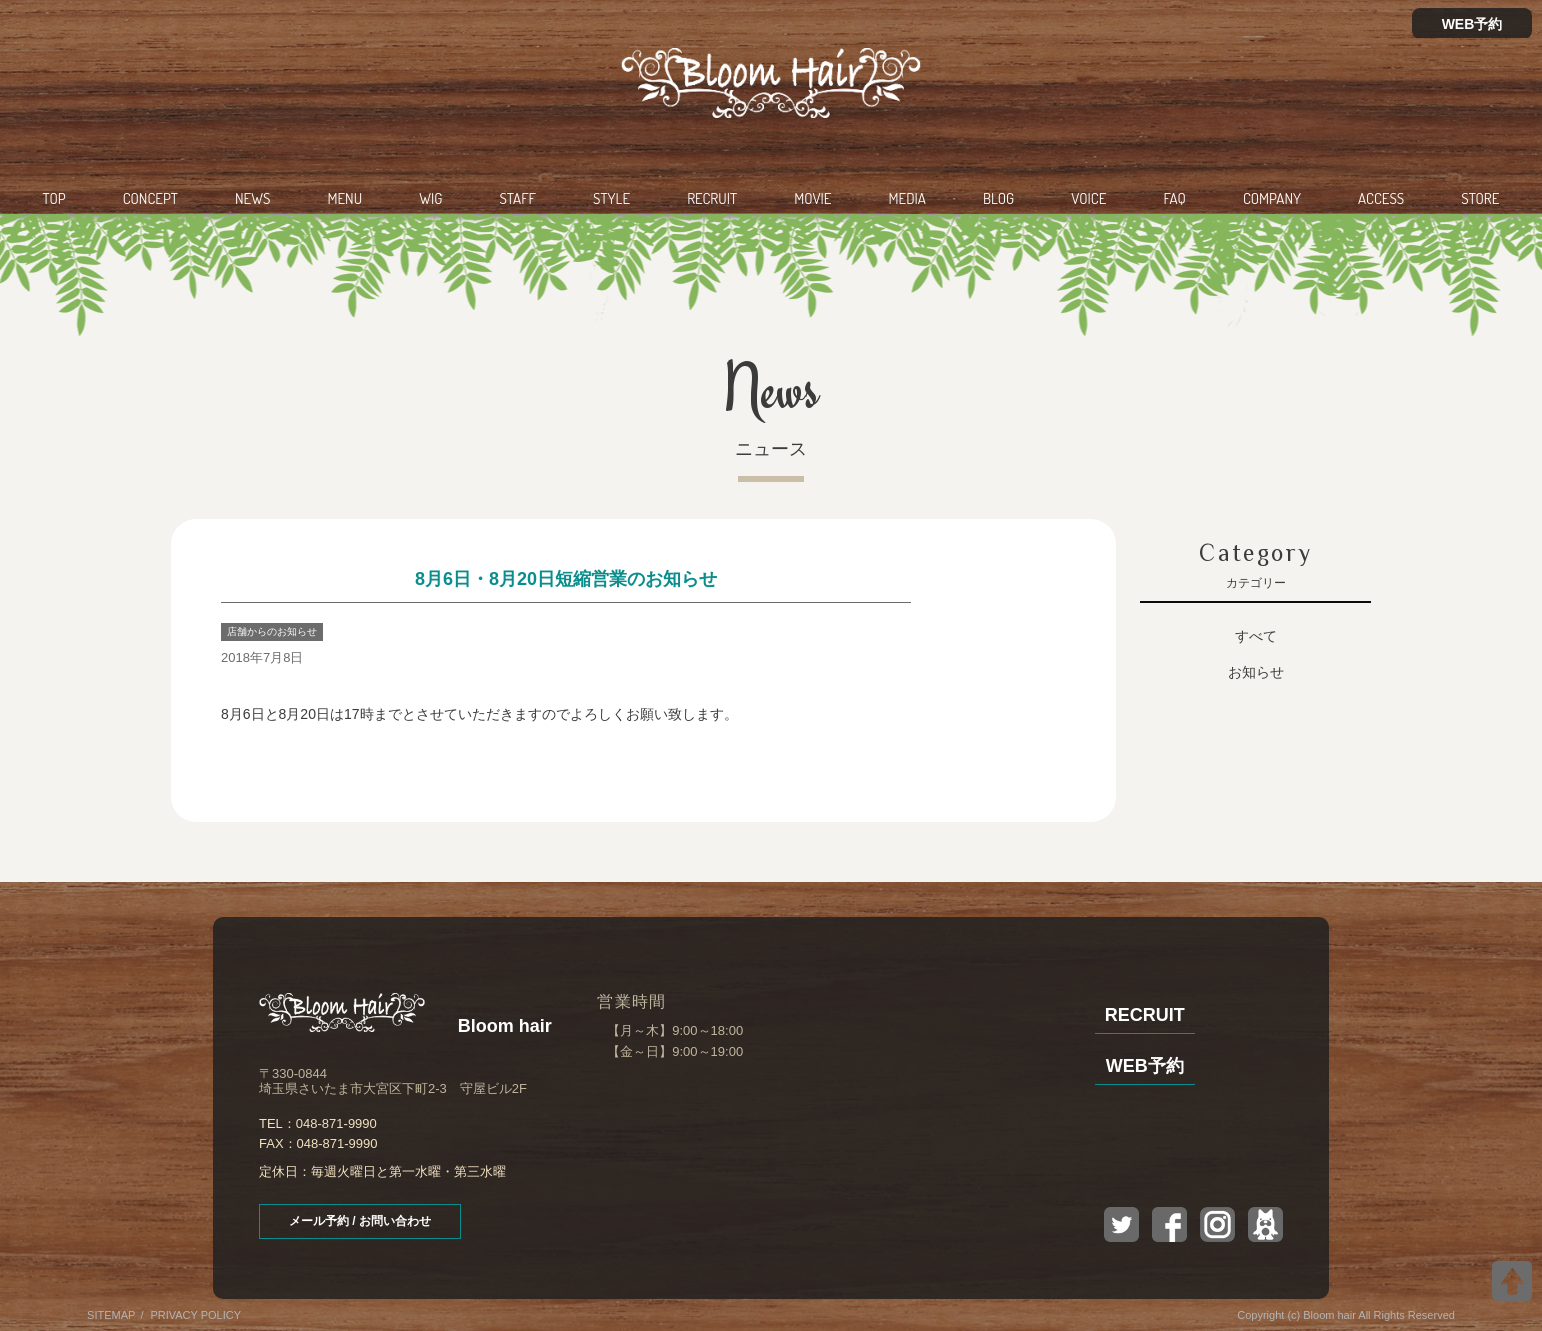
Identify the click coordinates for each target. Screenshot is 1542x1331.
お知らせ (1256, 672)
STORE (1480, 198)
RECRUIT (712, 198)
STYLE (611, 198)
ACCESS (1381, 198)
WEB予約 (1472, 24)
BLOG (998, 198)
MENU (344, 198)
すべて (1256, 636)
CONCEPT (150, 198)
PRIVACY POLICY (195, 1315)
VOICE (1088, 198)
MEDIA (907, 198)
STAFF (517, 198)
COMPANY (1272, 198)
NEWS (252, 198)
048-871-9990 (336, 1123)
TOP (54, 198)
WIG (430, 198)
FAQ (1174, 198)
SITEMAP (111, 1315)
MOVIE (812, 198)
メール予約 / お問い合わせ (360, 1221)
